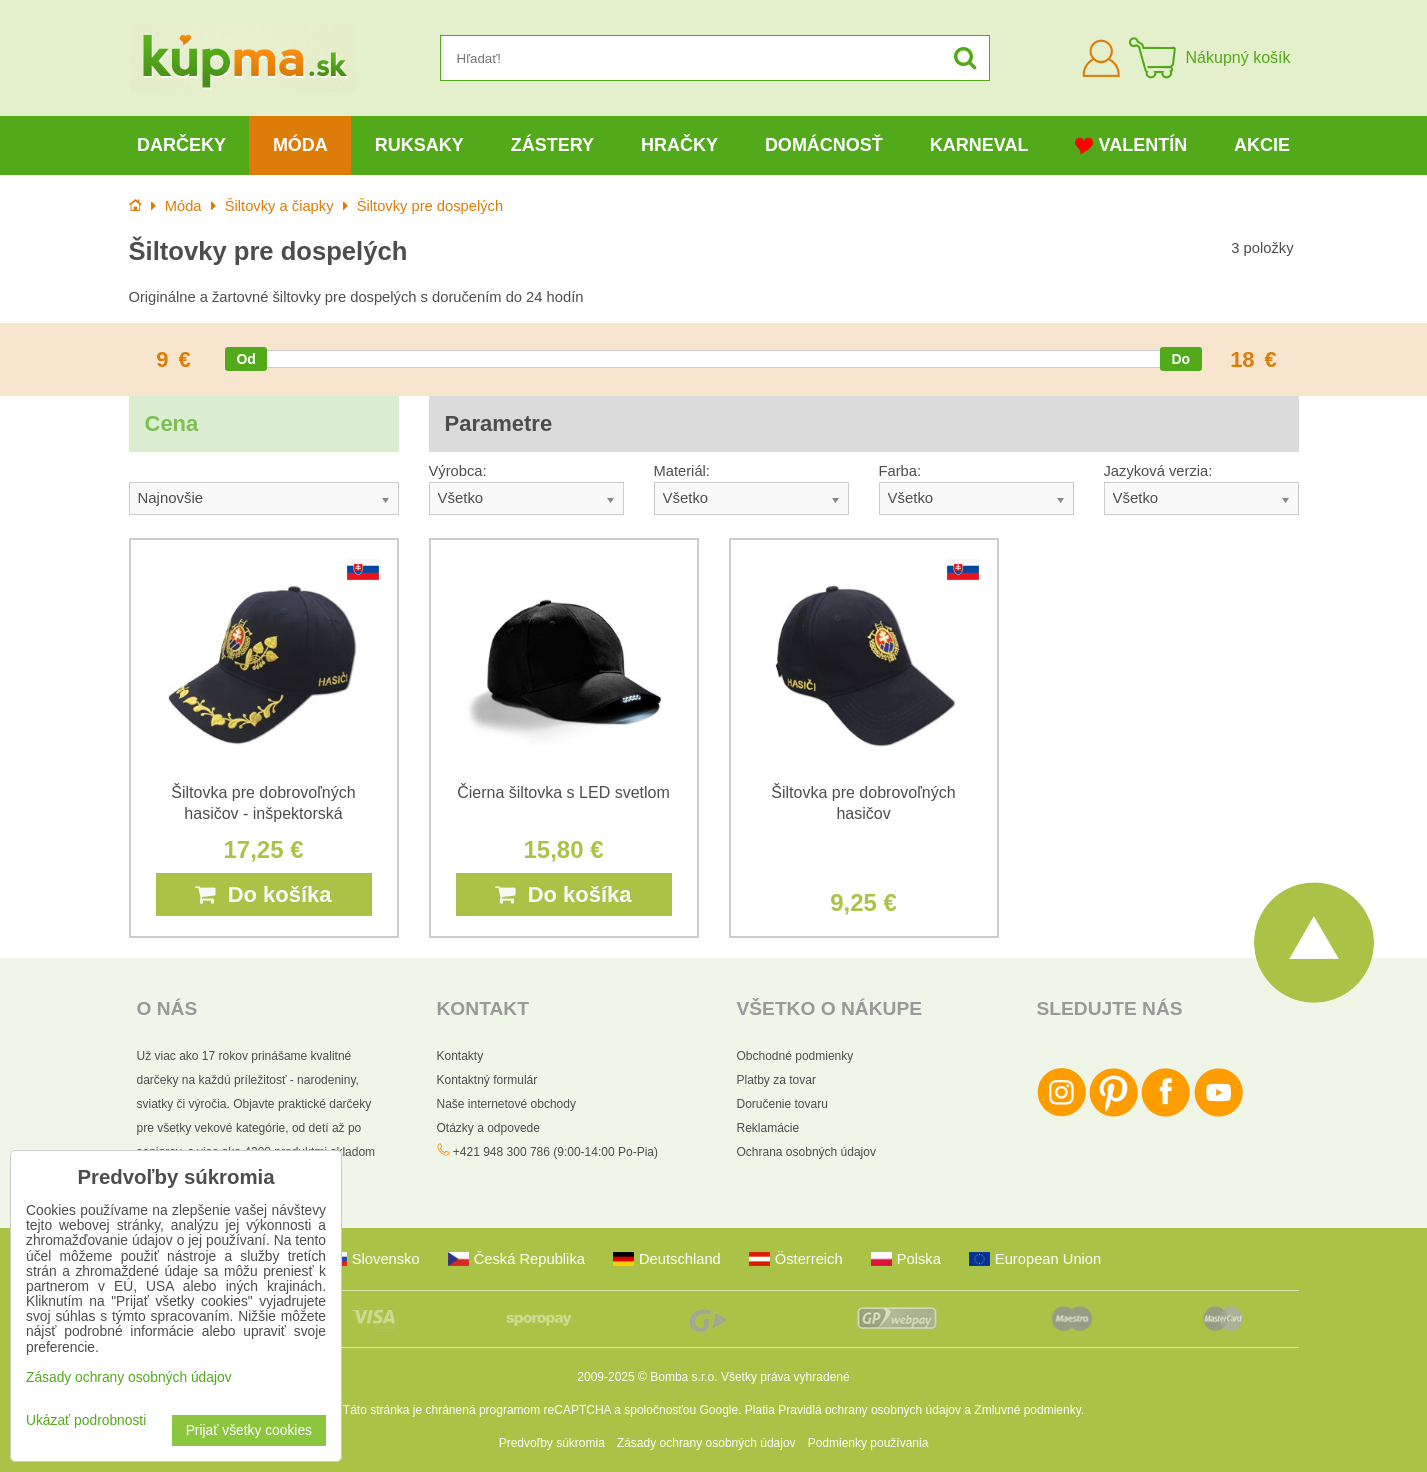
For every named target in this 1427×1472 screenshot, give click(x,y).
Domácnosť (824, 145)
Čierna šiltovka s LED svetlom (563, 792)
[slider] (246, 359)
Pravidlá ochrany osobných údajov (869, 1410)
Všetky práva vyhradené (785, 1377)
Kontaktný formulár (487, 1080)
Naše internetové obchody (506, 1104)
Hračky (679, 145)
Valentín (1131, 145)
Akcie (1262, 145)
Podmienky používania (868, 1443)
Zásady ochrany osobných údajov (706, 1443)
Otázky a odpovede (488, 1128)
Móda (300, 145)
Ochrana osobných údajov (806, 1152)
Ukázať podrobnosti (86, 1420)
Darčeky (181, 145)
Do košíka (263, 894)
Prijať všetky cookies (249, 1430)
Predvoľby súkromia (552, 1443)
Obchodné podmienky (795, 1056)
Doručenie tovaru (782, 1104)
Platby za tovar (776, 1080)
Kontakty (460, 1056)
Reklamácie (768, 1128)
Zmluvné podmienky (1027, 1410)
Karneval (979, 145)
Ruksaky (419, 145)
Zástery (552, 145)
